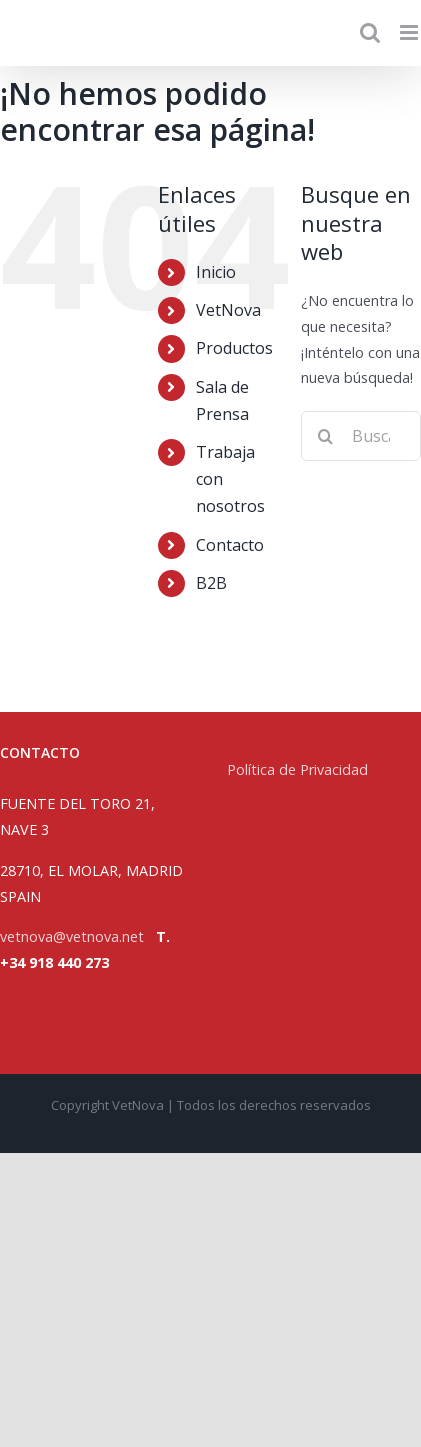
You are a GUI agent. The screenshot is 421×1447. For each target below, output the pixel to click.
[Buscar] (326, 436)
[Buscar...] (361, 436)
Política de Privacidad (299, 769)
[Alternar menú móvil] (410, 32)
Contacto (230, 545)
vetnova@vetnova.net (72, 936)
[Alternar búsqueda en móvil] (370, 32)
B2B (211, 583)
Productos (234, 348)
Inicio (216, 272)
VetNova (228, 310)
